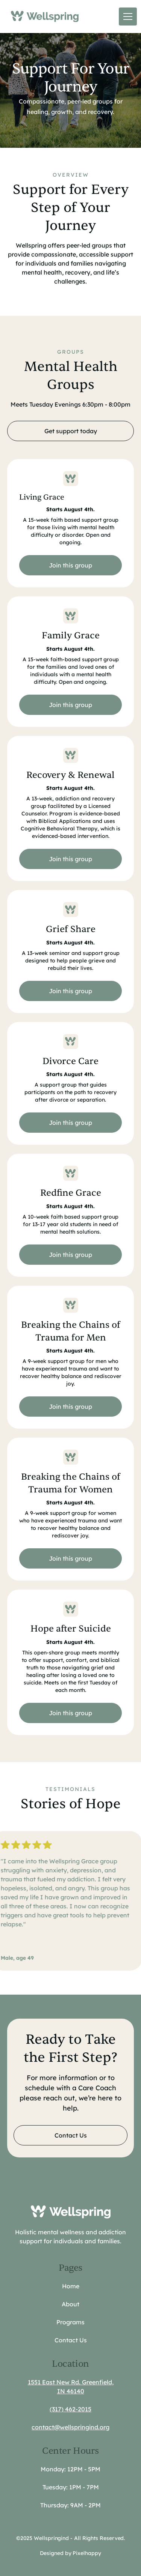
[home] (43, 16)
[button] (126, 17)
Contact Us (71, 2135)
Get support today (70, 431)
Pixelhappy (87, 2553)
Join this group (70, 565)
